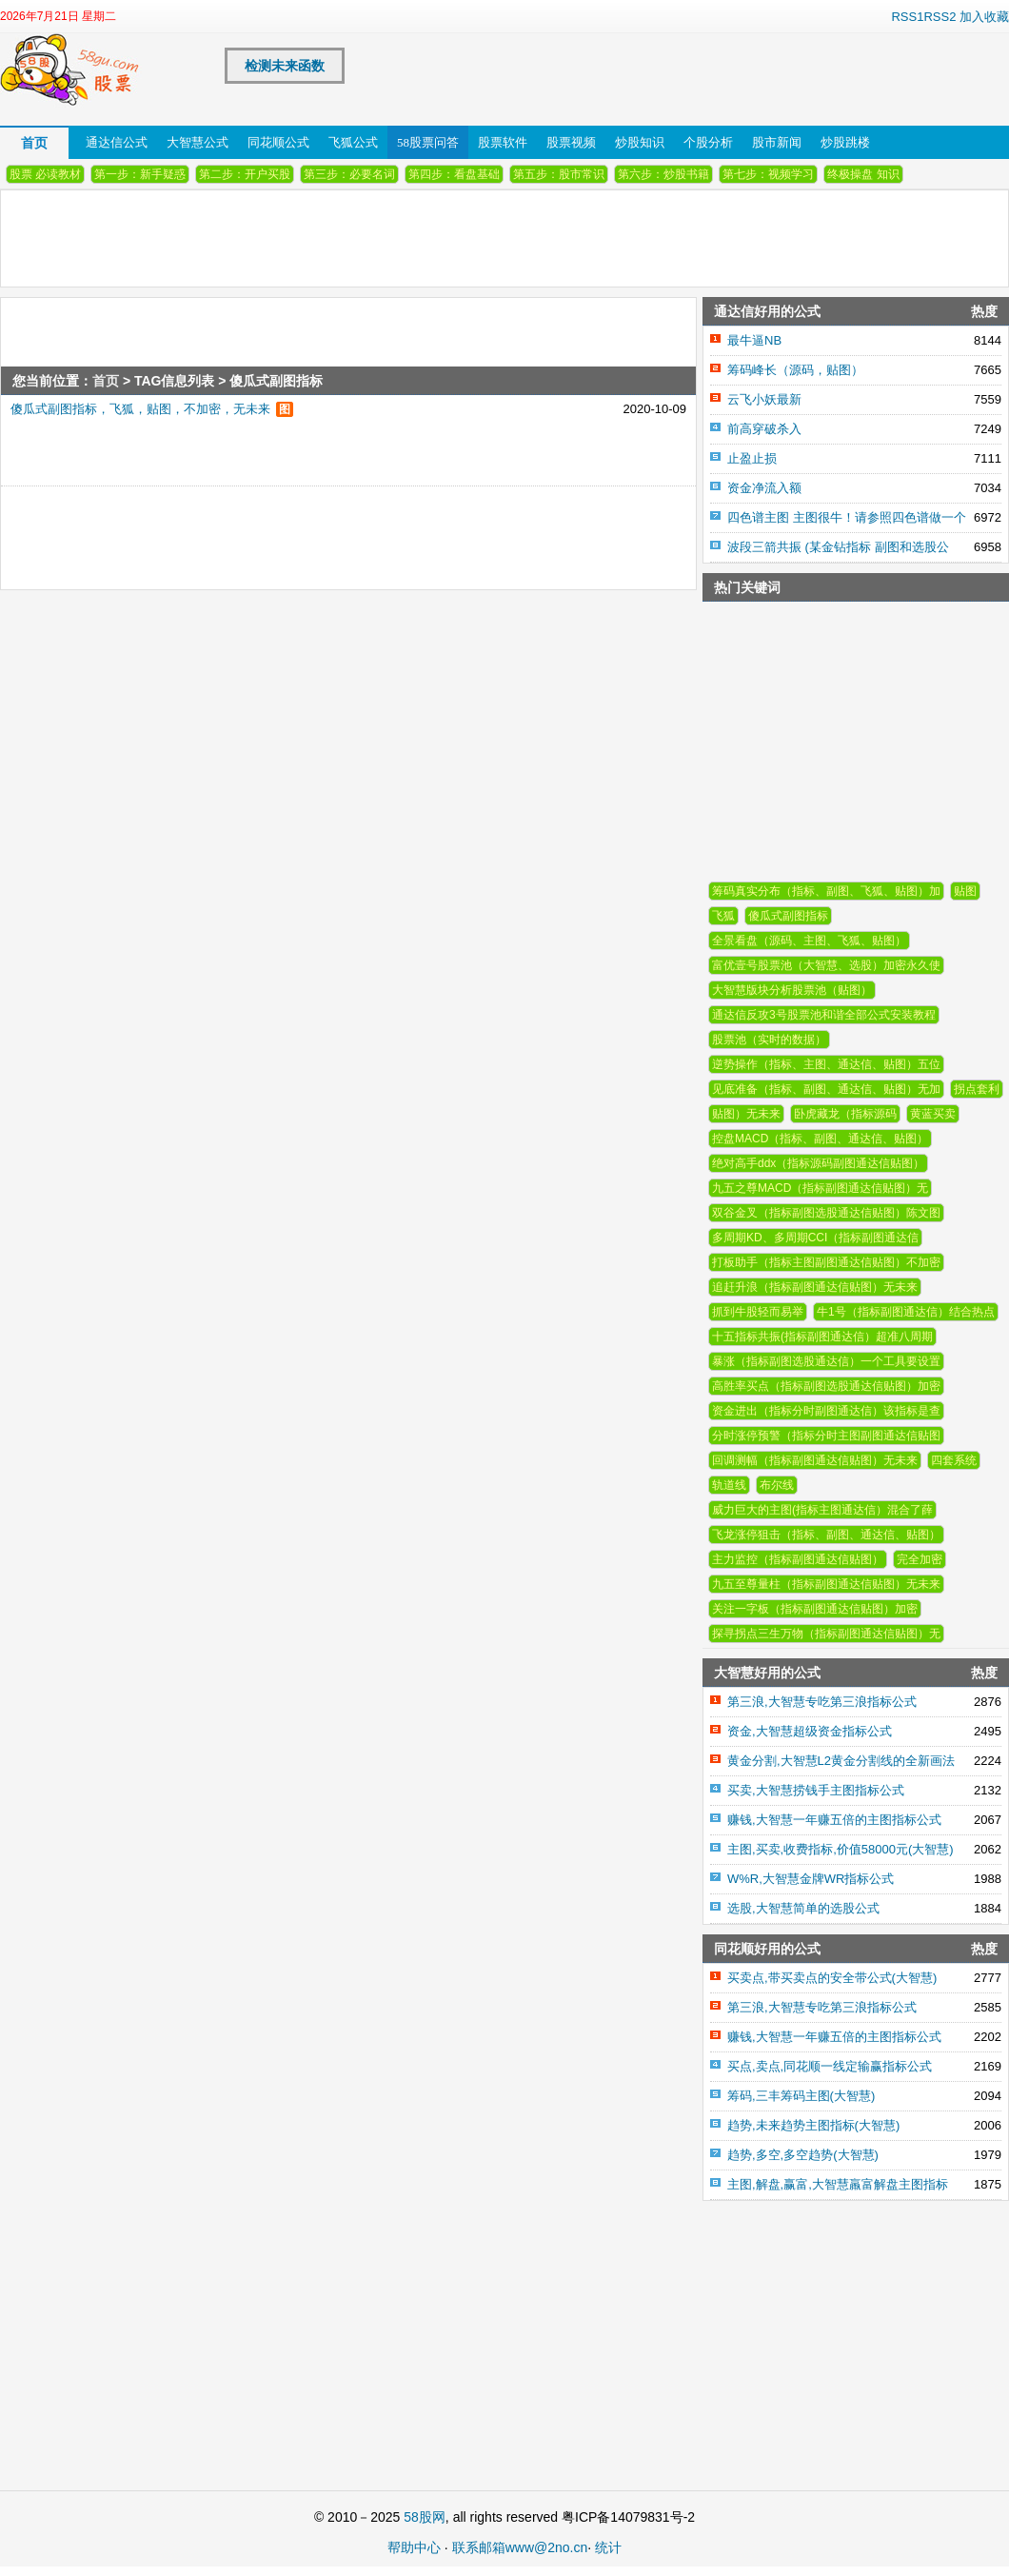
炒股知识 (639, 142)
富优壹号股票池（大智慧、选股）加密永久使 (826, 965)
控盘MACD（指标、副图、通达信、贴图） (820, 1138)
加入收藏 (984, 17)
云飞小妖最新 (764, 399)
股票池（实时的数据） (769, 1039)
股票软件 (502, 142)
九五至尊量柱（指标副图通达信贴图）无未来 (826, 1584)
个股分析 (708, 142)
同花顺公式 (278, 142)
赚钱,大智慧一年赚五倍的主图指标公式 (834, 1820)
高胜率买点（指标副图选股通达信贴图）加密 (826, 1386)
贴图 (965, 891)
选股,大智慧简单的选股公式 (803, 1908)
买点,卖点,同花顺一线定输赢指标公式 (829, 2066)
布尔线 (777, 1485)
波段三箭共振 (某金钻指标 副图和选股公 (838, 547)
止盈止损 (752, 458)
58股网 (424, 2517)
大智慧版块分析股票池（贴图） (792, 990)
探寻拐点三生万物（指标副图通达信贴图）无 (826, 1633)
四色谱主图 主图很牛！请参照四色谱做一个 (846, 517)
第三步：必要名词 (349, 174)
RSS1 (907, 17)
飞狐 (723, 915)
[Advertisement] (301, 529)
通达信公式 (117, 142)
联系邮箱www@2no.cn (520, 2547)
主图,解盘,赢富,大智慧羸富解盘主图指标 (837, 2184)
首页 (34, 142)
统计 (608, 2547)
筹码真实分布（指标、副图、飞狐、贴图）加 (826, 891)
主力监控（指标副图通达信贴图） (797, 1559)
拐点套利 (976, 1089)
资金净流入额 (764, 488)
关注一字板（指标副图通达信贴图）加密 (815, 1608)
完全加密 (919, 1559)
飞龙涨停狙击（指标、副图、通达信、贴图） (826, 1534)
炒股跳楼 (845, 142)
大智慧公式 (197, 142)
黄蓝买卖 (933, 1113)
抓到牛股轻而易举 (757, 1311)
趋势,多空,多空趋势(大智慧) (803, 2155)
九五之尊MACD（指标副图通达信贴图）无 (820, 1188)
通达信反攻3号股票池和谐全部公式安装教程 (824, 1014)
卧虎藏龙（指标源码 (845, 1113)
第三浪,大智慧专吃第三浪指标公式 (822, 1701)
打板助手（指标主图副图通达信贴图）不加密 (826, 1262)
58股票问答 (428, 142)
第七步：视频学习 (768, 174)
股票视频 (571, 142)
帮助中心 (414, 2547)
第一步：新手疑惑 (140, 174)
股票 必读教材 (45, 174)
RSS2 (939, 17)
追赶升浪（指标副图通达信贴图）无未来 (815, 1287)
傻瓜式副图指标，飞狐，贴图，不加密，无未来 (140, 409)
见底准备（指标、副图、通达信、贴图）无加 (826, 1089)
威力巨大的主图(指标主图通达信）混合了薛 (822, 1509)
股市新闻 (776, 142)
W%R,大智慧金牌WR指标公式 (811, 1879)
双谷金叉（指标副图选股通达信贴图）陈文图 (826, 1212)
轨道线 (729, 1485)
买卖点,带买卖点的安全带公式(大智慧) (832, 1978)
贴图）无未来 (746, 1113)
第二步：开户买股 (244, 174)
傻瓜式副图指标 (788, 915)
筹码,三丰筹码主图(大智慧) (801, 2096)
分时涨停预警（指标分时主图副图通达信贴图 (826, 1435)
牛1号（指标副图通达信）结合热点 (906, 1311)
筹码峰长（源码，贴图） (795, 370)
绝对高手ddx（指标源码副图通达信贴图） (818, 1163)
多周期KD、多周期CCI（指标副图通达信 (815, 1237)
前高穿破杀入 (764, 429)
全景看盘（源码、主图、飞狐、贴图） (809, 940)
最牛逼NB (754, 340)
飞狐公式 (353, 142)
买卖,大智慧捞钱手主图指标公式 (815, 1790)
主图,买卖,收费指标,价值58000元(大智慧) (840, 1849)
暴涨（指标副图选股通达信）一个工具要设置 (826, 1361)
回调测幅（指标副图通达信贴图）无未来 (815, 1460)
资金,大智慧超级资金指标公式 (809, 1731)
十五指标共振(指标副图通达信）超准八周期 (822, 1336)
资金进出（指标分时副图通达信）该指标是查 (826, 1410)
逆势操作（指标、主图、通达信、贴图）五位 (826, 1064)
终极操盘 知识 (863, 174)
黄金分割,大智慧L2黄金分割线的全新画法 (841, 1761)
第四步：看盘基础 (454, 174)
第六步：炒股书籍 (663, 174)
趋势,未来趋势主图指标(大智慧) (813, 2125)
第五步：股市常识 (558, 174)
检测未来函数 (285, 65)
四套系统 (954, 1460)
